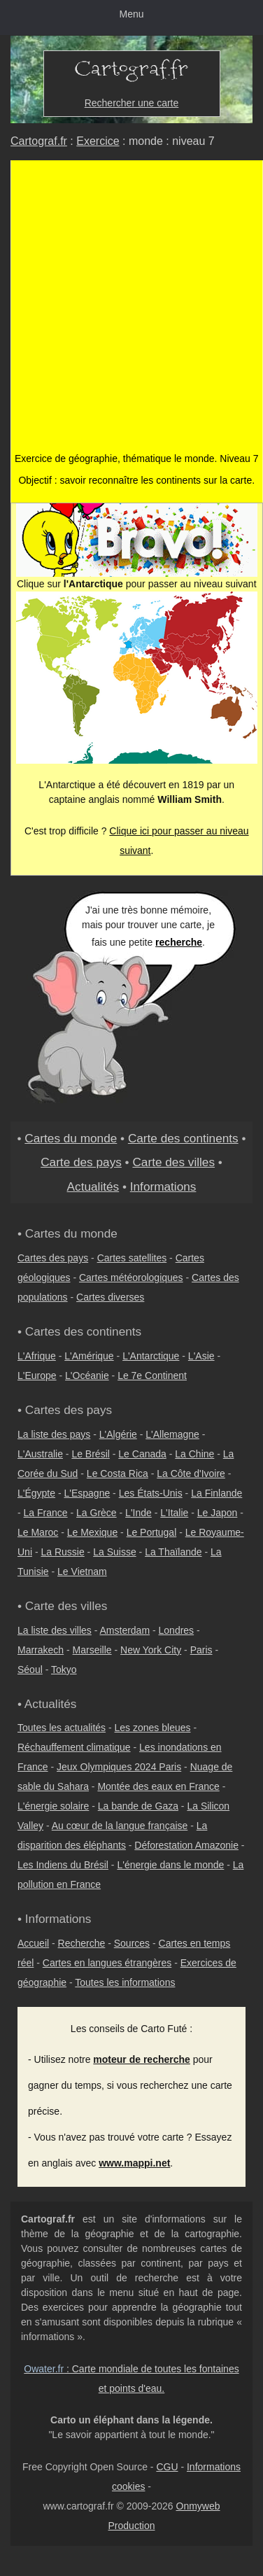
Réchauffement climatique (74, 1747)
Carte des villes (173, 1162)
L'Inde (138, 1512)
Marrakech (40, 1650)
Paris (201, 1650)
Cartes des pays (52, 1258)
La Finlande (216, 1493)
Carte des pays (81, 1162)
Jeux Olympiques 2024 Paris (119, 1766)
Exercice (97, 141)
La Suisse (114, 1552)
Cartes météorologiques (131, 1277)
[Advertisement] (131, 313)
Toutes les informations (125, 1982)
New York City (150, 1650)
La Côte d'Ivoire (191, 1473)
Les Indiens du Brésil (62, 1864)
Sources (132, 1943)
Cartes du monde (70, 1138)
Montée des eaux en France (158, 1786)
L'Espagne (87, 1493)
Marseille (92, 1650)
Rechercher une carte (132, 102)
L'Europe (37, 1375)
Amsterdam (125, 1630)
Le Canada (142, 1454)
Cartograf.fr (38, 141)
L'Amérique (88, 1356)
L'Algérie (118, 1434)
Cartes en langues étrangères (107, 1962)
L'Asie (201, 1356)
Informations (163, 1187)
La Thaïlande (173, 1552)
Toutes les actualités (61, 1727)
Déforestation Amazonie (186, 1845)
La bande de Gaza (138, 1806)
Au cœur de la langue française (120, 1825)
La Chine (194, 1454)
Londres (176, 1630)
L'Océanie (87, 1375)
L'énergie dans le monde (170, 1864)
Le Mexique (92, 1532)
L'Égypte (36, 1493)
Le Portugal (152, 1532)
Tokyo (64, 1669)
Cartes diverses (110, 1297)
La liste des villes (54, 1630)
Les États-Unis (151, 1493)
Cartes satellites (132, 1258)
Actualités (93, 1187)
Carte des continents (183, 1138)
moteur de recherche (141, 2059)
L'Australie (40, 1454)
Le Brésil (90, 1454)
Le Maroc (37, 1532)
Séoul (30, 1669)
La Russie (62, 1552)
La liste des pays (53, 1434)
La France (46, 1512)
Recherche (82, 1943)
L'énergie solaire (53, 1806)
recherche (178, 942)
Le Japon (217, 1512)
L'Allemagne (172, 1434)
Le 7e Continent (152, 1375)
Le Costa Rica (117, 1473)
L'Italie (174, 1512)
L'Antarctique (150, 1356)
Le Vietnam (82, 1571)
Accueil (33, 1943)
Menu (131, 14)
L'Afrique (36, 1356)
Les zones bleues (153, 1727)
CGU (167, 2466)
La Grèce (96, 1512)
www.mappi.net (134, 2163)
